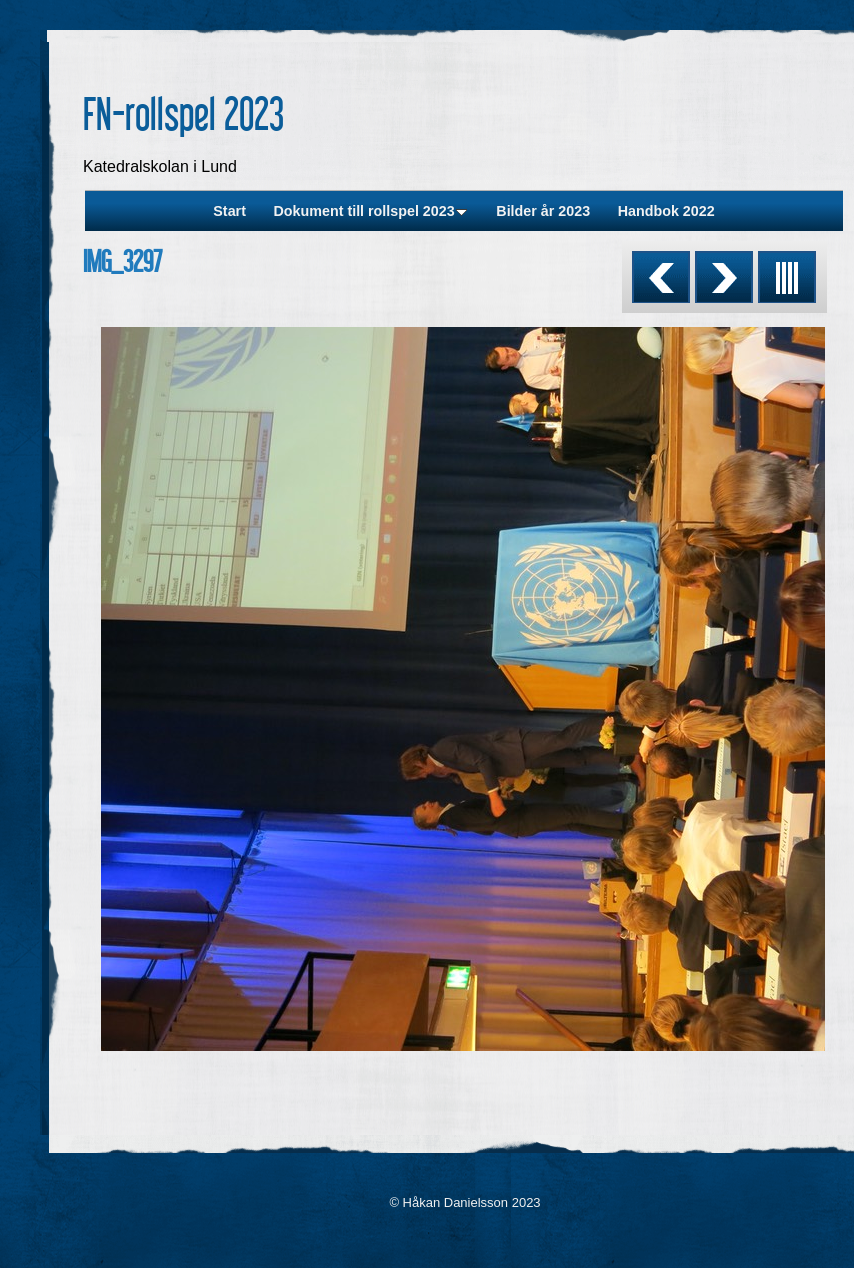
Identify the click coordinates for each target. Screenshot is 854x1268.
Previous (661, 277)
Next (724, 277)
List (787, 277)
